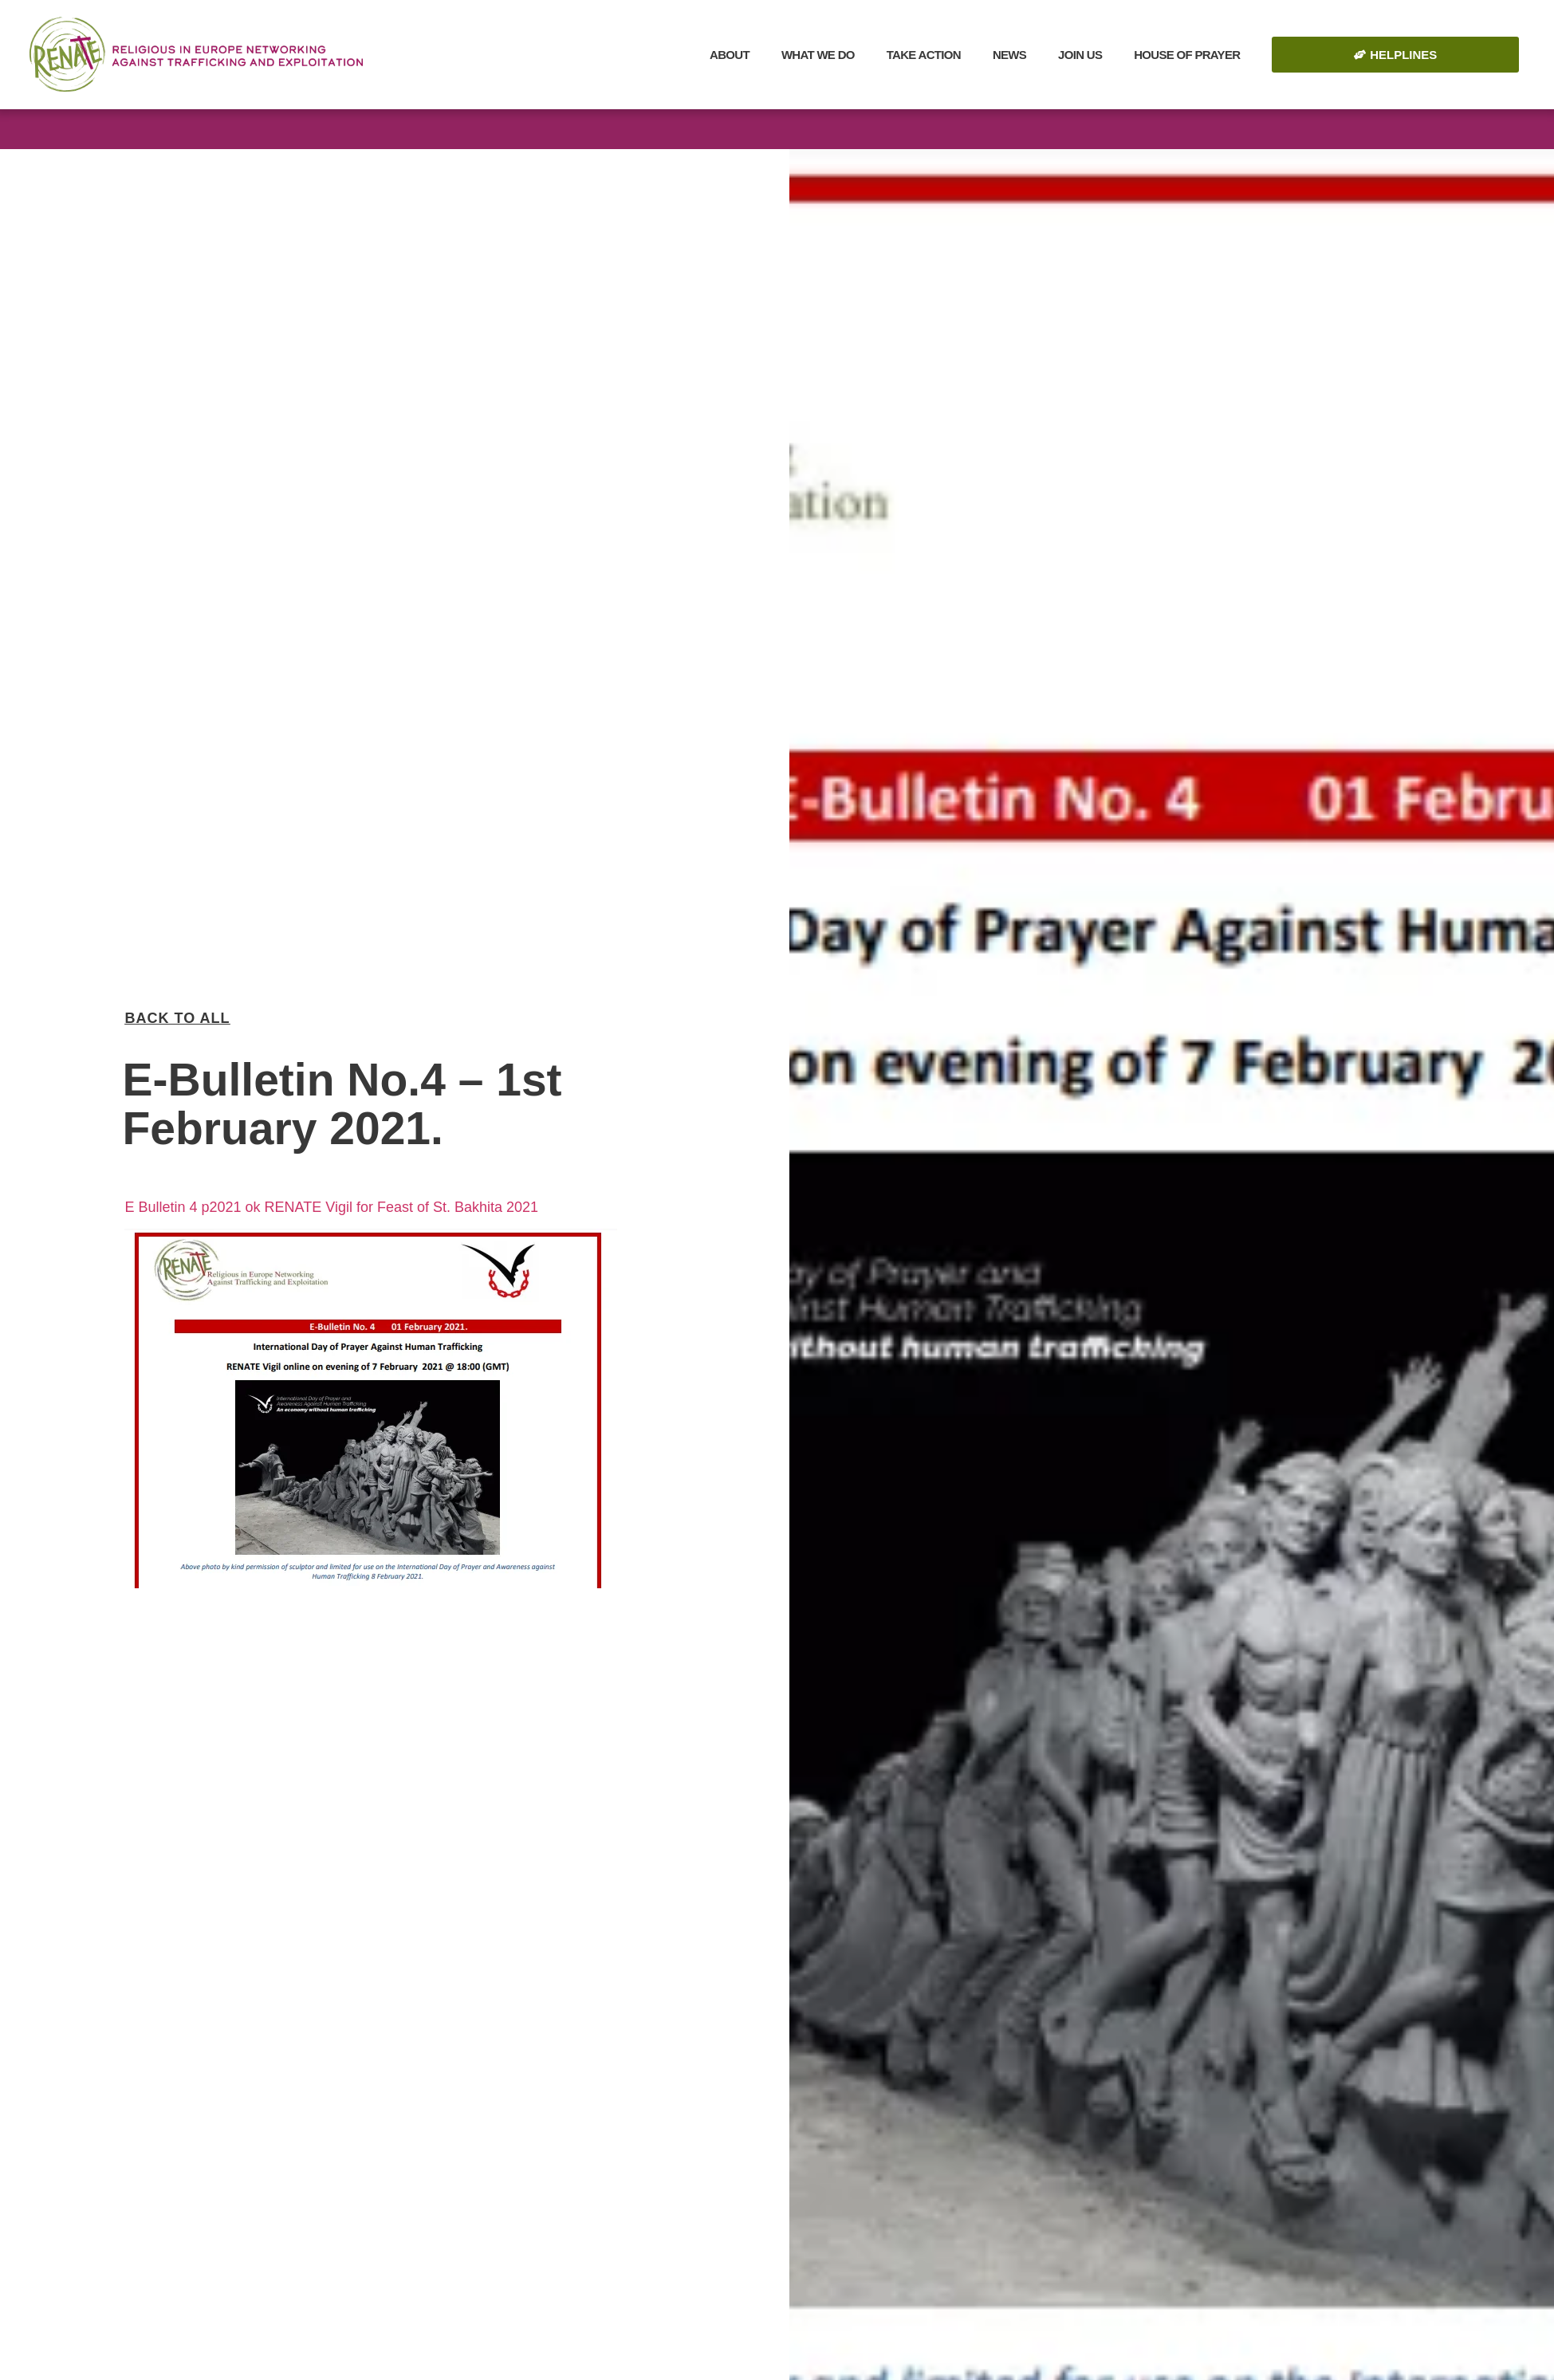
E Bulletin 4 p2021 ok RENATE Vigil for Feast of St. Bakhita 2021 (331, 1192)
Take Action (924, 54)
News (1009, 54)
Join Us (1080, 54)
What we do (818, 54)
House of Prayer (1187, 54)
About (729, 54)
